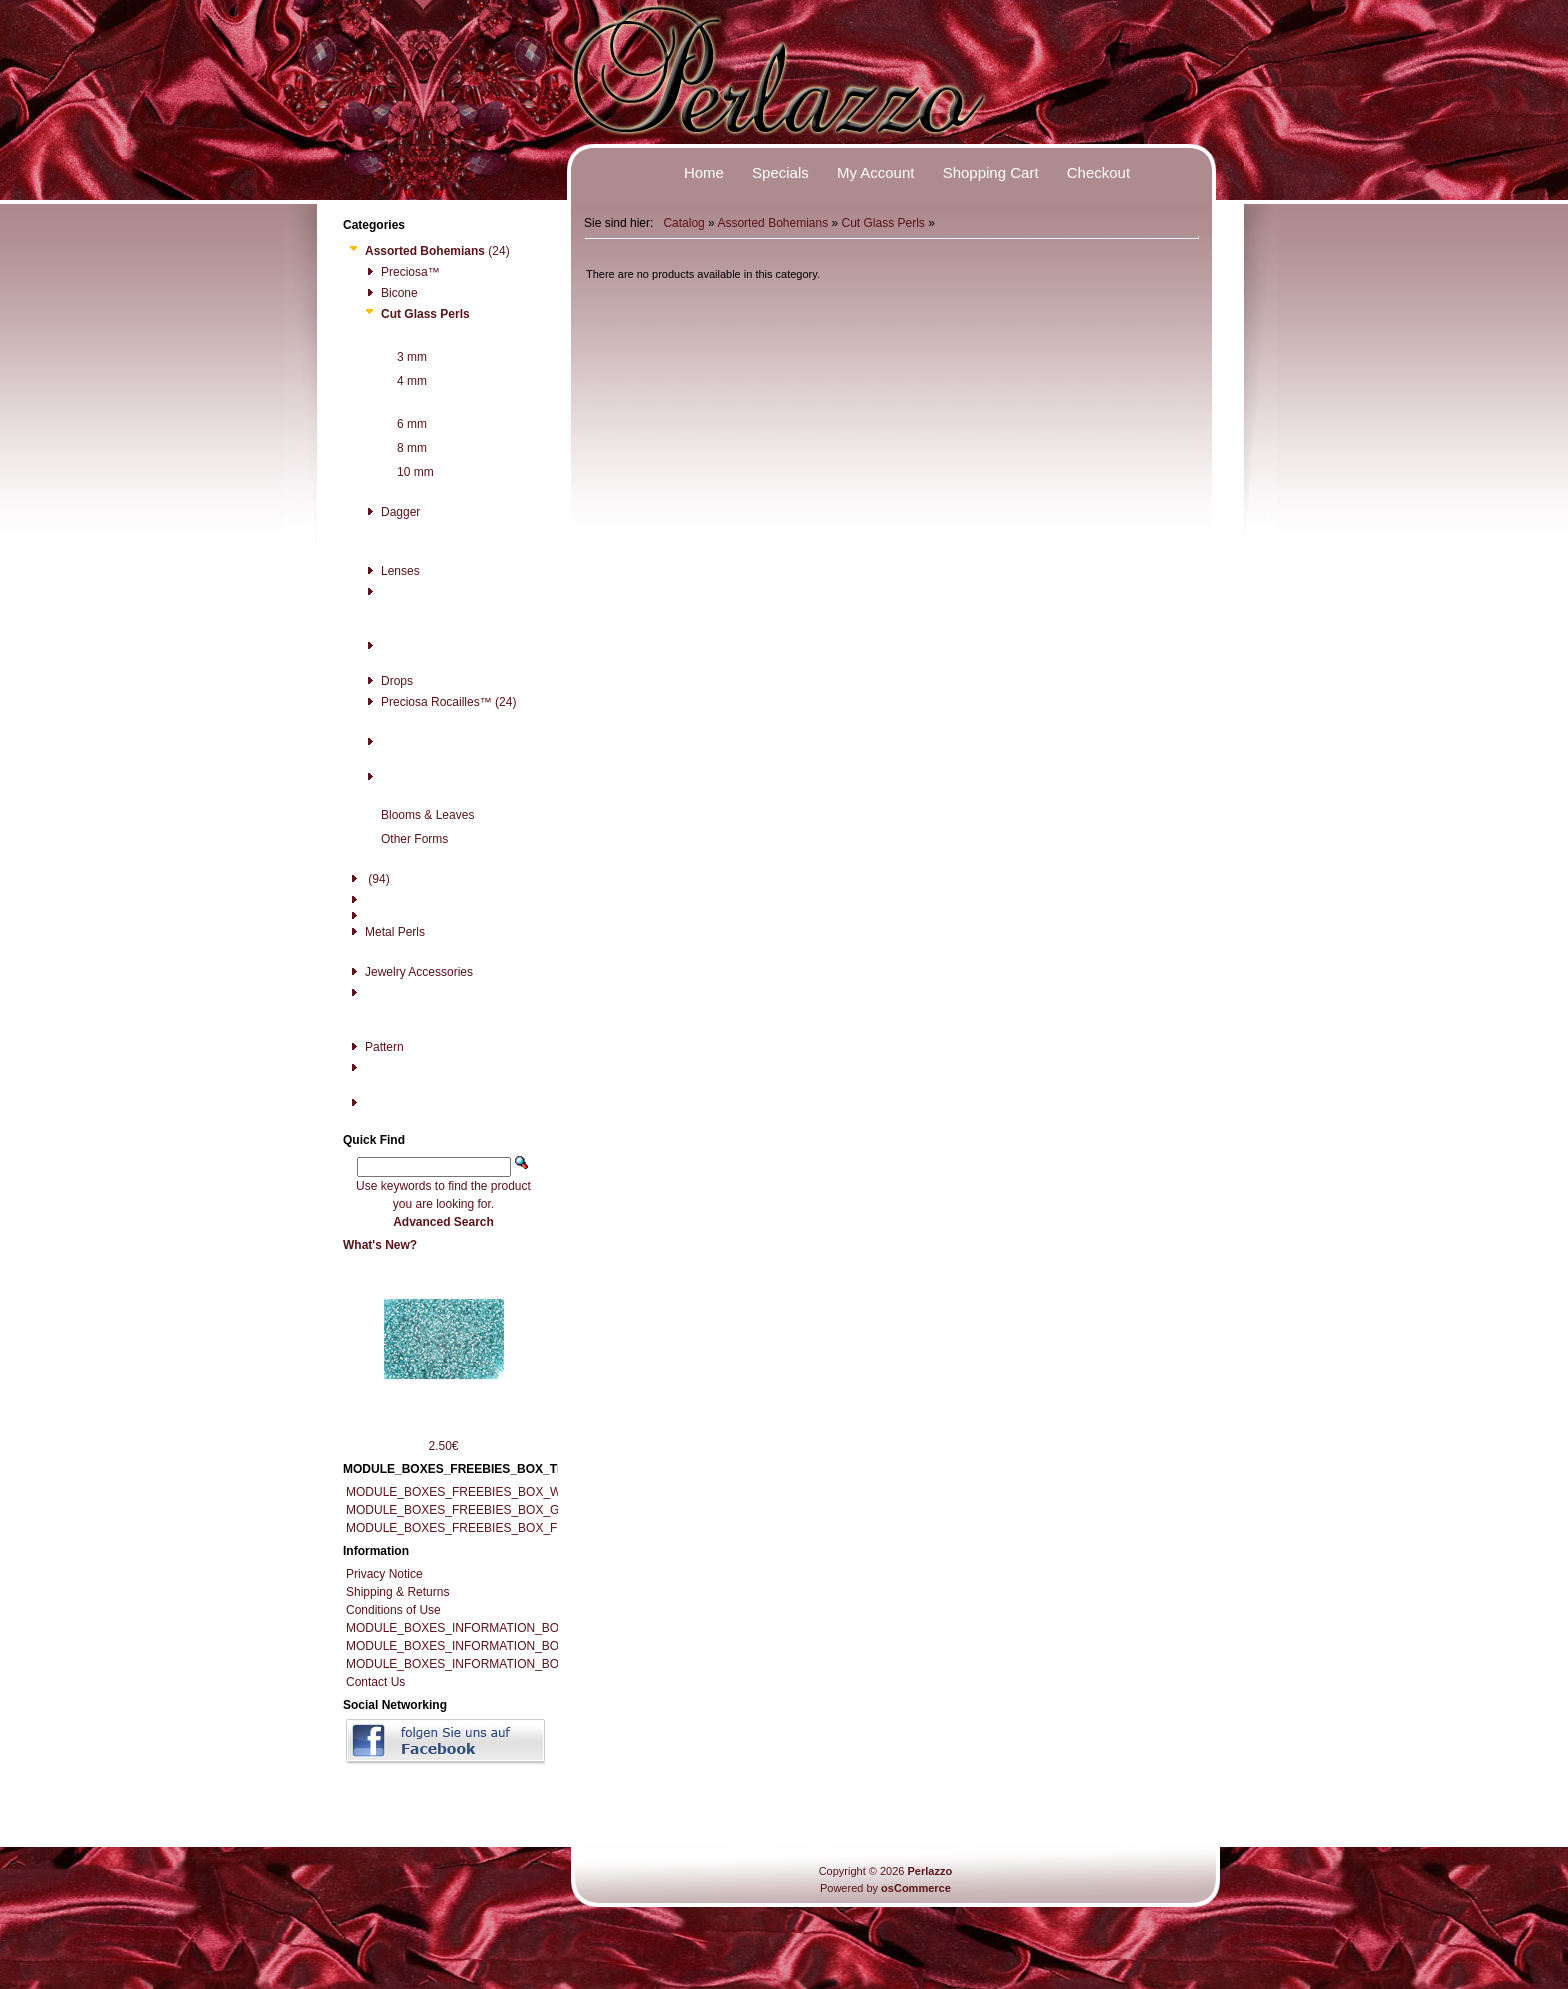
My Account (876, 172)
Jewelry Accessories (409, 972)
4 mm (402, 381)
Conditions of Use (393, 1610)
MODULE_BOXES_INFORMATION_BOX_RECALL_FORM (504, 1664)
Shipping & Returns (397, 1592)
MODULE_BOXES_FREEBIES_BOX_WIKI (461, 1492)
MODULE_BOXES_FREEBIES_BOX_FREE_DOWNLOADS (506, 1528)
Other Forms (405, 839)
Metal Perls (385, 932)
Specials (780, 172)
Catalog (683, 223)
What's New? (380, 1245)
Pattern (375, 1047)
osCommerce (916, 1888)
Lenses (391, 571)
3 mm (402, 357)
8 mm (402, 448)
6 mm (402, 424)
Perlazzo (929, 1871)
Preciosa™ (401, 272)
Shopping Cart (991, 172)
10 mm (406, 472)
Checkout (1098, 172)
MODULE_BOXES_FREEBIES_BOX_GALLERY (475, 1510)
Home (704, 172)
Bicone (390, 293)
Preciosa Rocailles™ (427, 702)
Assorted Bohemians (772, 223)
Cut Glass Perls (883, 223)
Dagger (391, 512)
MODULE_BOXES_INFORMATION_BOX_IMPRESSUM (496, 1628)
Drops (387, 681)
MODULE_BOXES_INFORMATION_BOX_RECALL (483, 1646)
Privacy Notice (384, 1574)
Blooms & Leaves (418, 815)
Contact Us (375, 1682)
